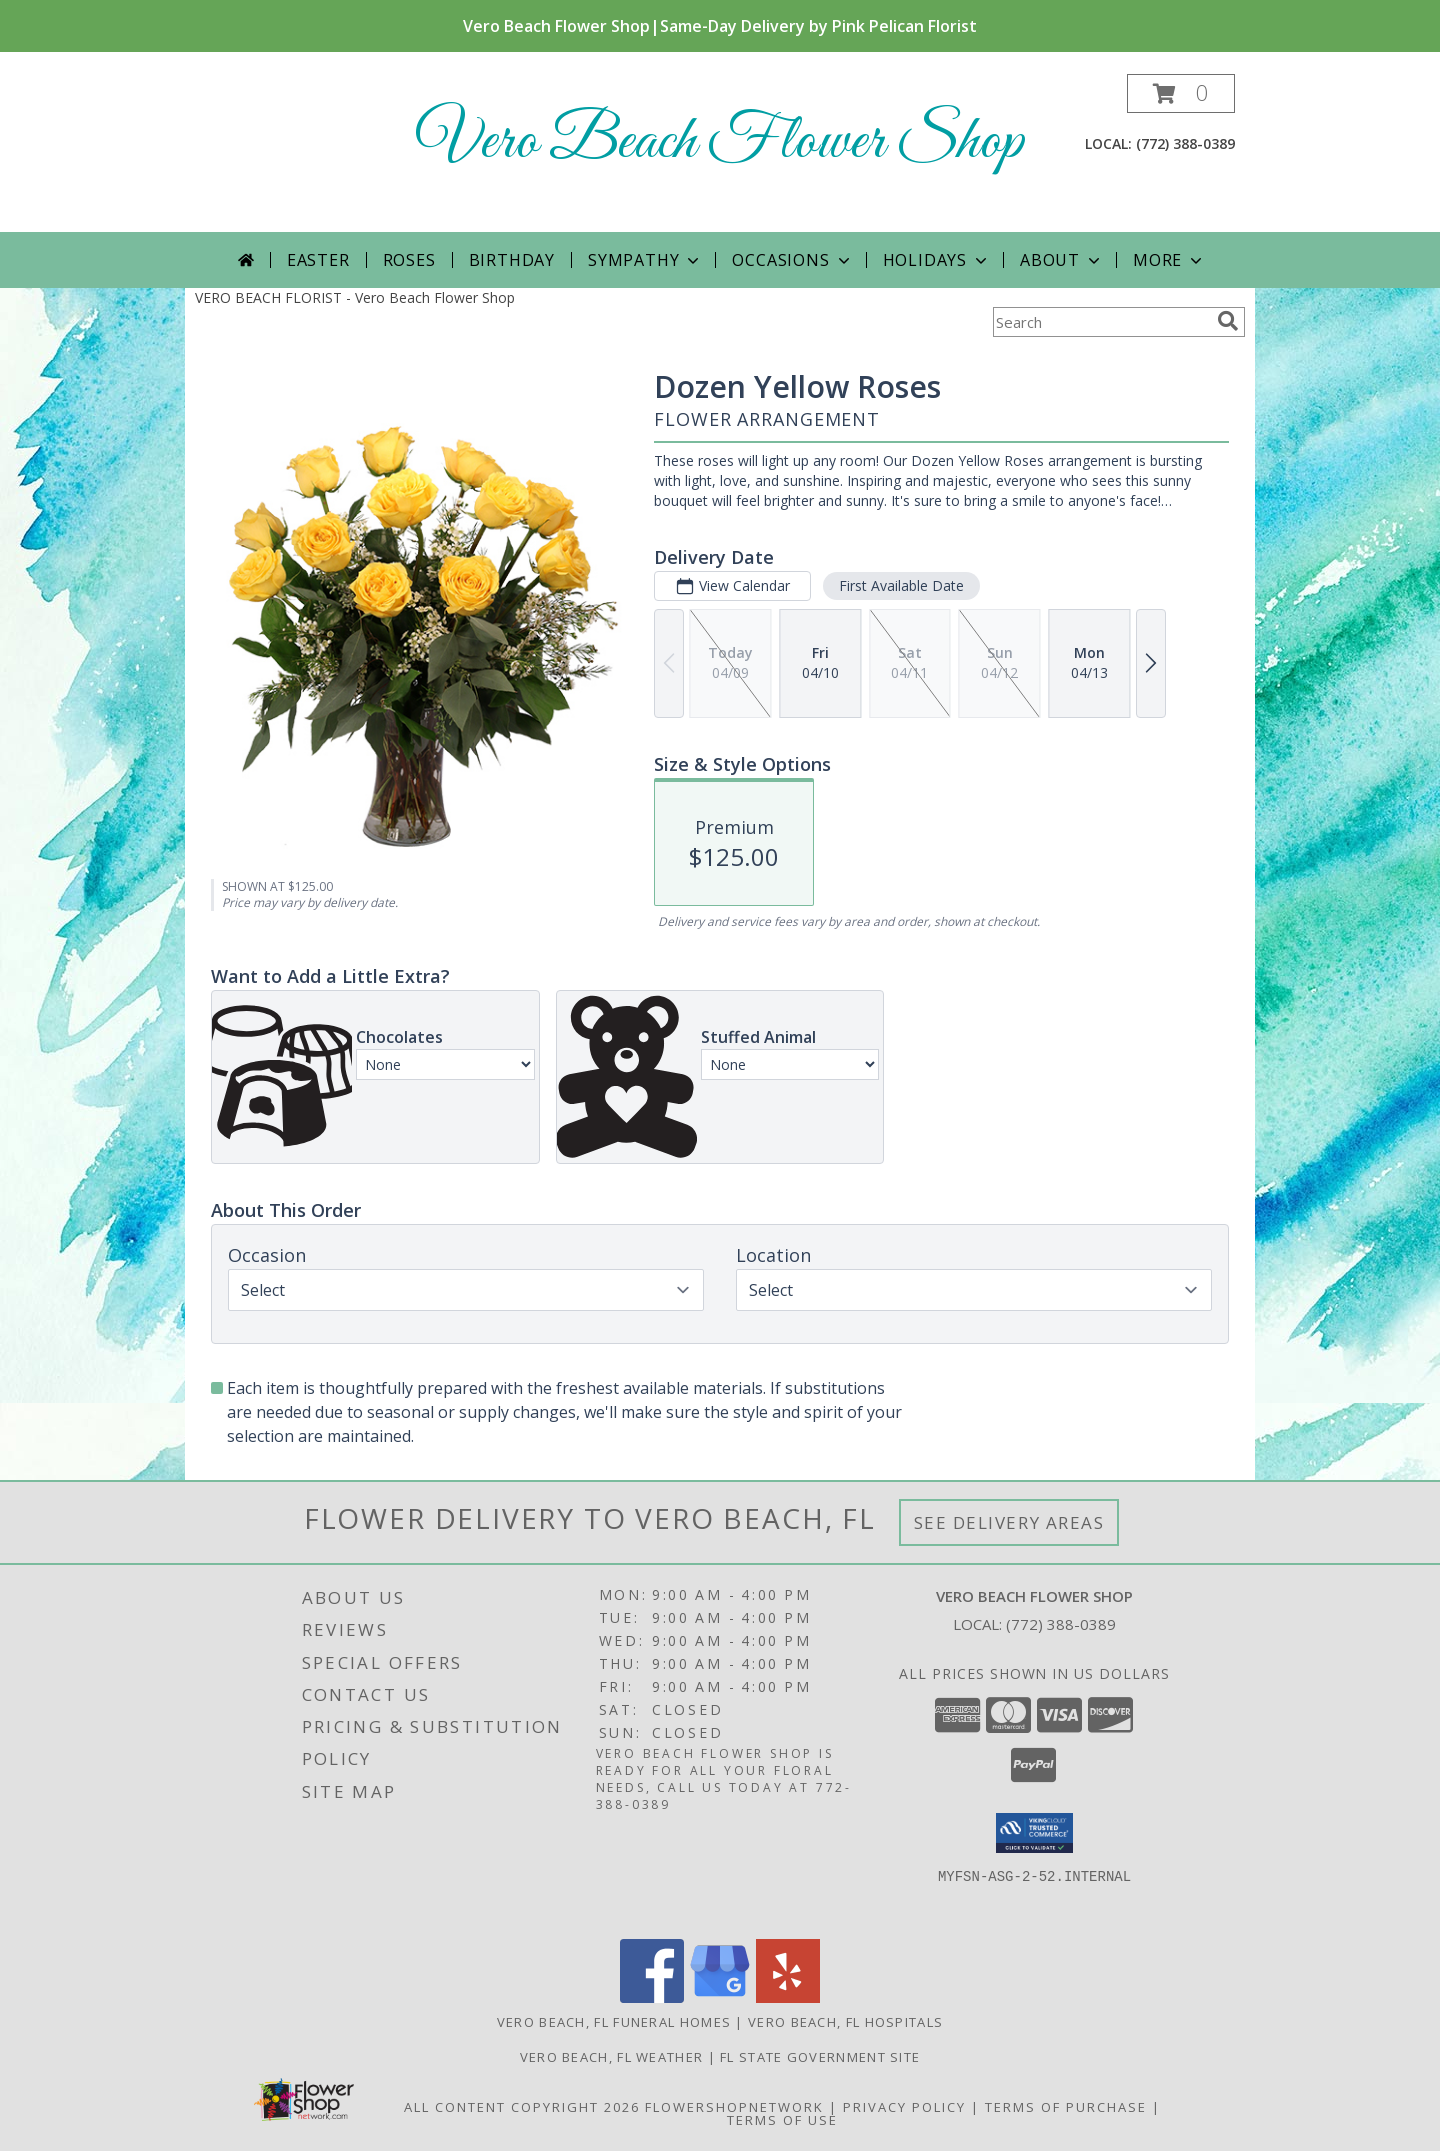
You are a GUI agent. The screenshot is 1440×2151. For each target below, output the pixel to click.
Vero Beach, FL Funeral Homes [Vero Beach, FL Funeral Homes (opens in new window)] (614, 2022)
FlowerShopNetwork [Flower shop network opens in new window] (734, 2107)
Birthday (512, 260)
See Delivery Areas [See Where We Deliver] (1009, 1522)
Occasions (792, 260)
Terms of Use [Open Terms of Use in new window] (782, 2120)
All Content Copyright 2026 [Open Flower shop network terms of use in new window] (522, 2107)
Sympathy (645, 260)
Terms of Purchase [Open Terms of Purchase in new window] (1066, 2107)
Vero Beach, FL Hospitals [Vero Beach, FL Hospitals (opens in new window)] (845, 2022)
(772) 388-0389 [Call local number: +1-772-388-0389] (1185, 143)
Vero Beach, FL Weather (612, 2057)
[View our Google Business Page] (720, 1997)
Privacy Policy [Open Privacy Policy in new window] (904, 2107)
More (1169, 260)
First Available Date (901, 585)
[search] (1228, 321)
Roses (409, 260)
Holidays (937, 260)
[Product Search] (1101, 322)
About (1062, 260)
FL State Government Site (820, 2057)
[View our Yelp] (788, 1997)
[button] (1181, 93)
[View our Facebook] (652, 1997)
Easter (318, 260)
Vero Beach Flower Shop (720, 142)
